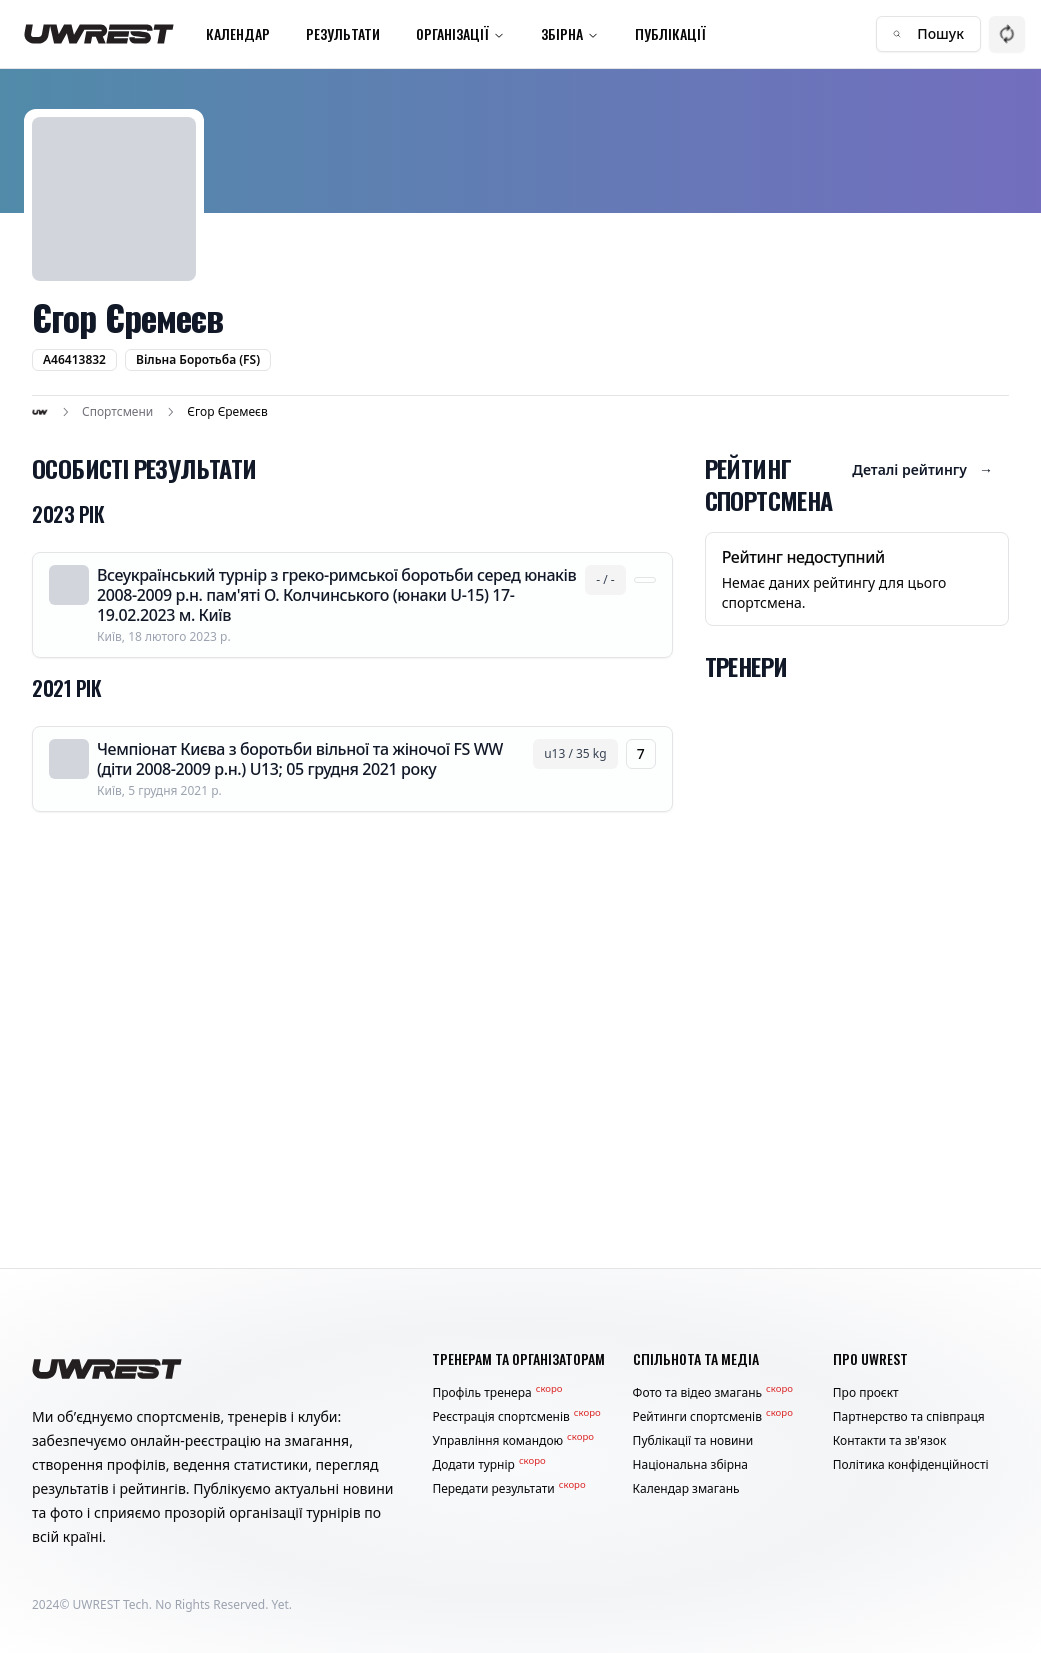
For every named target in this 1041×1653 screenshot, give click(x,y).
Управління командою (513, 1441)
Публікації (670, 33)
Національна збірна (690, 1465)
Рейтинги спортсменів (713, 1417)
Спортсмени (117, 412)
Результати (343, 33)
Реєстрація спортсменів (516, 1417)
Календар (238, 33)
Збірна (570, 33)
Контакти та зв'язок (890, 1441)
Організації (460, 33)
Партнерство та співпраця (909, 1417)
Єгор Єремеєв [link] (227, 412)
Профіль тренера (497, 1393)
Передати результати (508, 1489)
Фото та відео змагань (713, 1393)
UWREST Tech (111, 1604)
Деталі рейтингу (922, 470)
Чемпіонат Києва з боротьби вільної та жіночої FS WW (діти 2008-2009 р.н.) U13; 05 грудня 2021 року (300, 759)
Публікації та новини (693, 1441)
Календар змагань (686, 1489)
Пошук (928, 33)
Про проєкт (866, 1393)
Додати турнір (488, 1465)
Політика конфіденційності (911, 1465)
